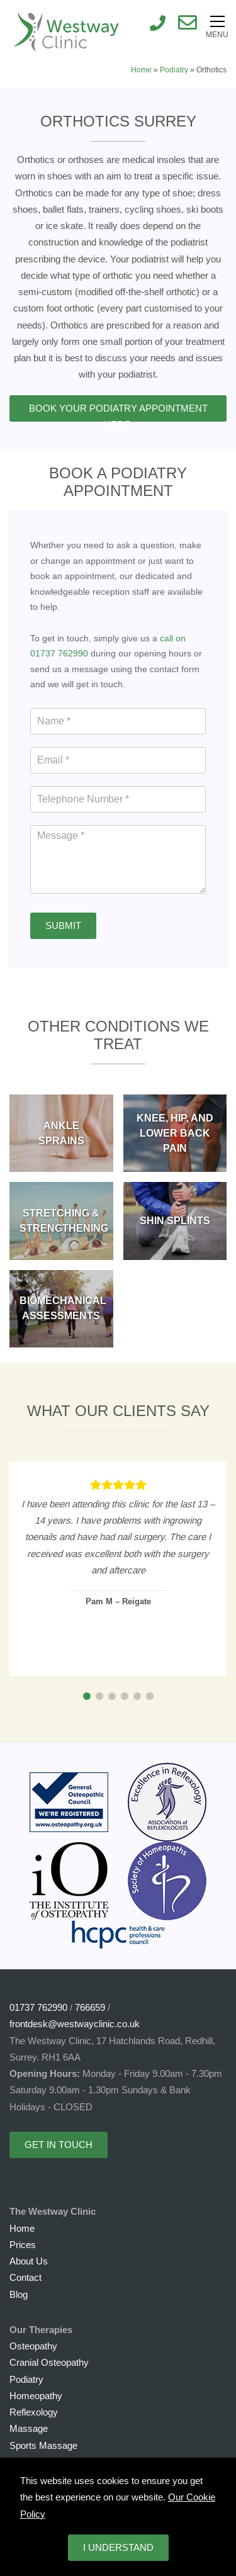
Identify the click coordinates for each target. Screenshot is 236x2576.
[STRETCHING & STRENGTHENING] (61, 1220)
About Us (28, 2261)
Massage (28, 2428)
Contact (25, 2277)
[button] (87, 1696)
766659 (90, 2007)
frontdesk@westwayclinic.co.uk (74, 2023)
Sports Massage (43, 2445)
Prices (22, 2244)
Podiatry (174, 69)
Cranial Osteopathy (49, 2362)
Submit (63, 925)
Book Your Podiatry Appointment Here (118, 412)
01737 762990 (38, 2007)
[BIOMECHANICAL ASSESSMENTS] (61, 1308)
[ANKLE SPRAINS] (61, 1133)
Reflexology (33, 2412)
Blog (18, 2294)
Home (141, 69)
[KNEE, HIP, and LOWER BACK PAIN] (175, 1133)
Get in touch (59, 2144)
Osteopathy (33, 2346)
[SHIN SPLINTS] (175, 1220)
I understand (118, 2547)
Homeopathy (35, 2395)
